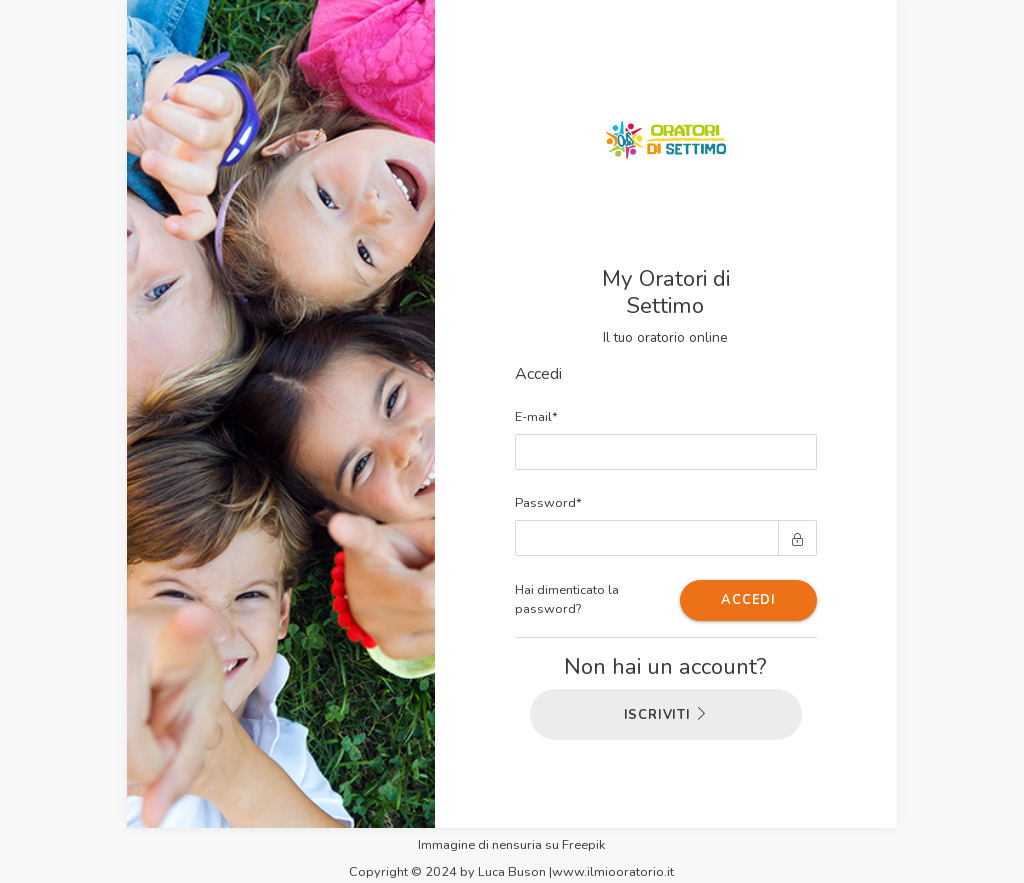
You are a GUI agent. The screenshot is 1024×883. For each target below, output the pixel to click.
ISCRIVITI (666, 715)
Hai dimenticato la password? (567, 599)
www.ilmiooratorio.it (613, 872)
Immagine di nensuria (480, 845)
